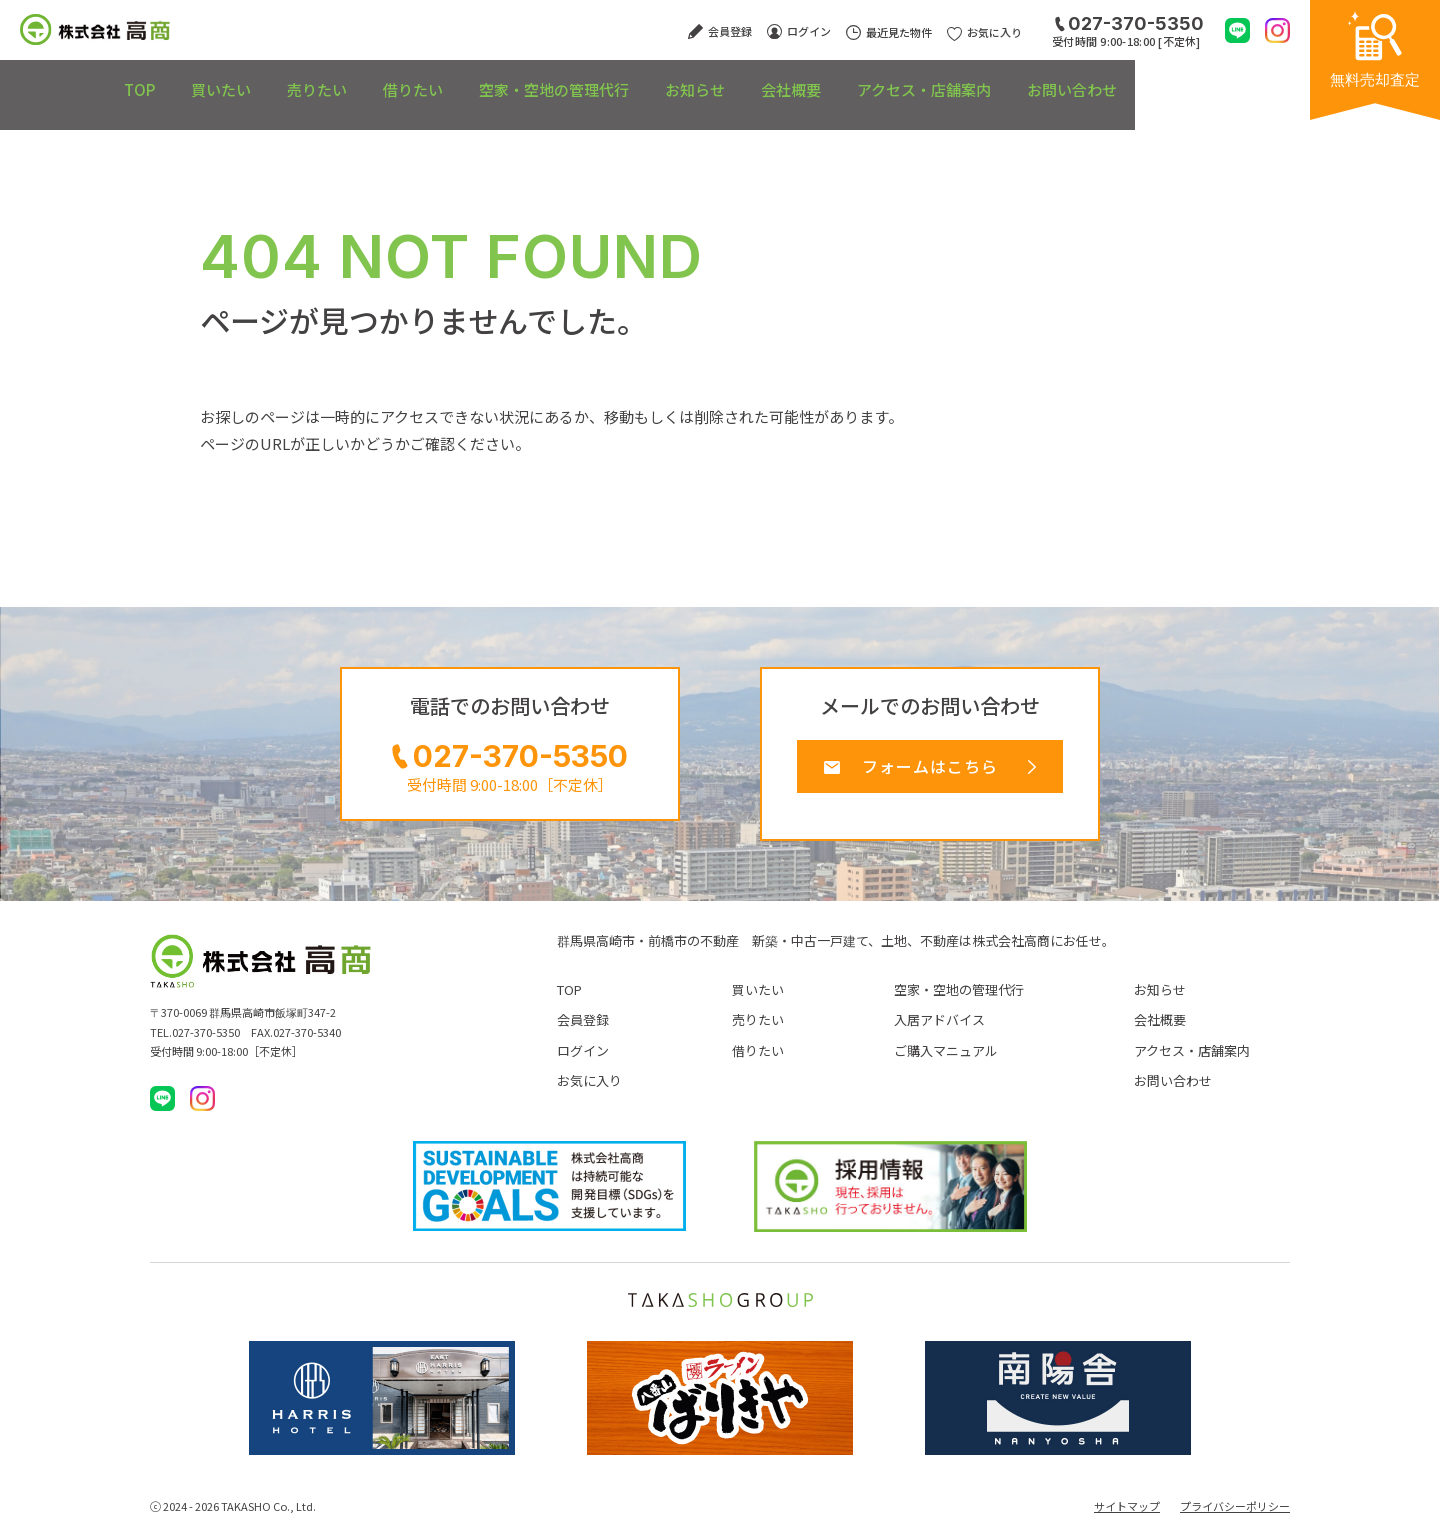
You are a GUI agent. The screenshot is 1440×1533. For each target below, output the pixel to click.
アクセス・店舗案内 (1065, 79)
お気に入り (589, 1091)
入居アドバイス (939, 1030)
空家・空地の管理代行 (626, 79)
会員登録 (583, 1030)
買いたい (224, 79)
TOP (119, 79)
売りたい (343, 79)
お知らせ (790, 79)
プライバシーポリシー (1235, 1516)
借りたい (462, 79)
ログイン (583, 1061)
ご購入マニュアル (946, 1061)
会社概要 (909, 79)
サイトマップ (1127, 1516)
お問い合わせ (1236, 79)
